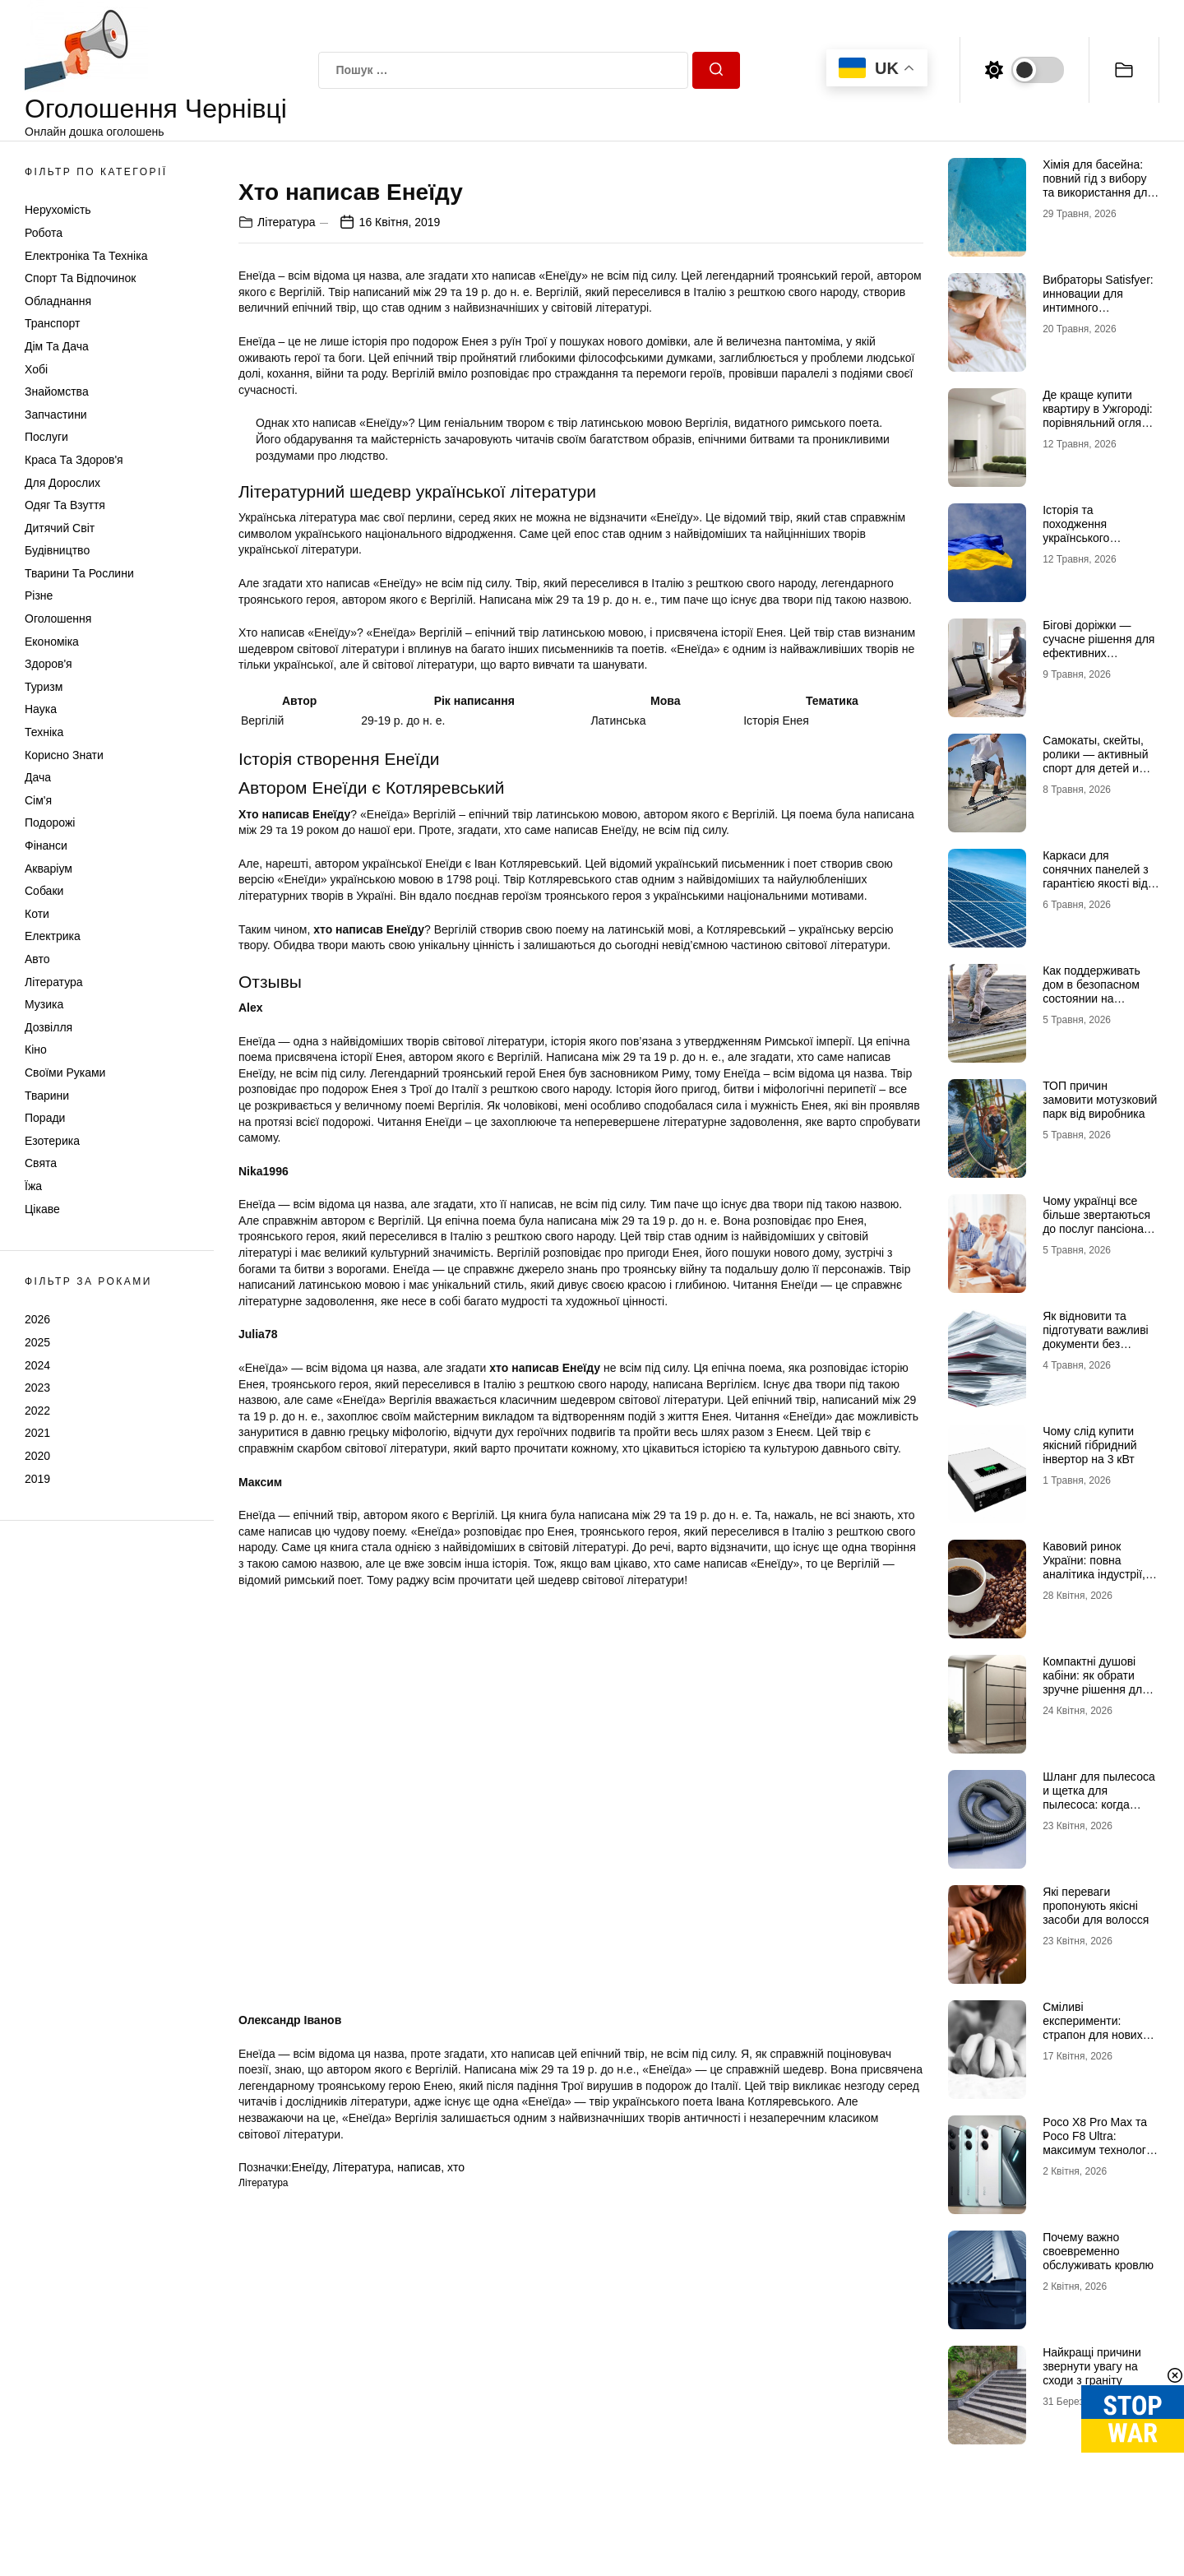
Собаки (44, 890)
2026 (37, 1319)
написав (419, 2552)
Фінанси (46, 845)
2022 (37, 1410)
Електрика (53, 936)
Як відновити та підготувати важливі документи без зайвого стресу (1096, 1336)
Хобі (36, 369)
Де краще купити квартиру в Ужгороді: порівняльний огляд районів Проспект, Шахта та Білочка (1098, 422)
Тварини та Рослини (79, 573)
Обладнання (58, 301)
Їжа (33, 1186)
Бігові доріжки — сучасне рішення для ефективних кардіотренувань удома (1098, 653)
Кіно (36, 1049)
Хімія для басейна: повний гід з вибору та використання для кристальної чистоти (1098, 185)
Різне (39, 595)
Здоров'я (48, 663)
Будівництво (57, 550)
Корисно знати (64, 755)
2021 (37, 1432)
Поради (45, 1117)
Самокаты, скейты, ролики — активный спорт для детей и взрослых (1095, 761)
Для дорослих (62, 482)
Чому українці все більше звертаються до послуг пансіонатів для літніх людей (1100, 1221)
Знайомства (57, 391)
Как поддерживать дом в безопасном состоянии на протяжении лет (1091, 991)
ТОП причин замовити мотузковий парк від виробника (1100, 1099)
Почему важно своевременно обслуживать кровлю (1098, 2251)
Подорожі (50, 822)
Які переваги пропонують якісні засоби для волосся (1096, 1905)
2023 (37, 1387)
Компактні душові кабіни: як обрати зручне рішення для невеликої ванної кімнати (1096, 1689)
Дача (38, 777)
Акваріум (48, 868)
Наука (41, 709)
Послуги (46, 436)
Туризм (43, 686)
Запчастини (56, 414)
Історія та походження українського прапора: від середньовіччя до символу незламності (1099, 544)
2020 (37, 1455)
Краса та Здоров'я (74, 459)
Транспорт (52, 323)
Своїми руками (65, 1072)
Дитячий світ (60, 528)
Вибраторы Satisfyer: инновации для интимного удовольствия (1098, 300)
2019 (37, 1478)
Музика (44, 1004)
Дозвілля (48, 1027)
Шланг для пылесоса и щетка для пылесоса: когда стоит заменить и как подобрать (1099, 1804)
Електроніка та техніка (86, 255)
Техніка (44, 732)
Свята (41, 1163)
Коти (37, 913)
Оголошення (58, 618)
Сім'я (38, 800)
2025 (37, 1342)
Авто (37, 959)
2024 (37, 1365)
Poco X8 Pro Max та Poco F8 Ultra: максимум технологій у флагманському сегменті (1099, 2149)
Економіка (52, 641)
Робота (43, 232)
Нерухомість (58, 209)
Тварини (47, 1095)
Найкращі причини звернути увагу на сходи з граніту (1092, 2366)
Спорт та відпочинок (80, 278)
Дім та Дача (57, 346)
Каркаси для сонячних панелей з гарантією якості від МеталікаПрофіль (1096, 876)
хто (456, 2552)
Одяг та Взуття (65, 505)
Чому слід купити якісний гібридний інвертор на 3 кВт (1089, 1445)
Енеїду (308, 2552)
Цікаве (42, 1209)
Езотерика (52, 1140)
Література (54, 982)
